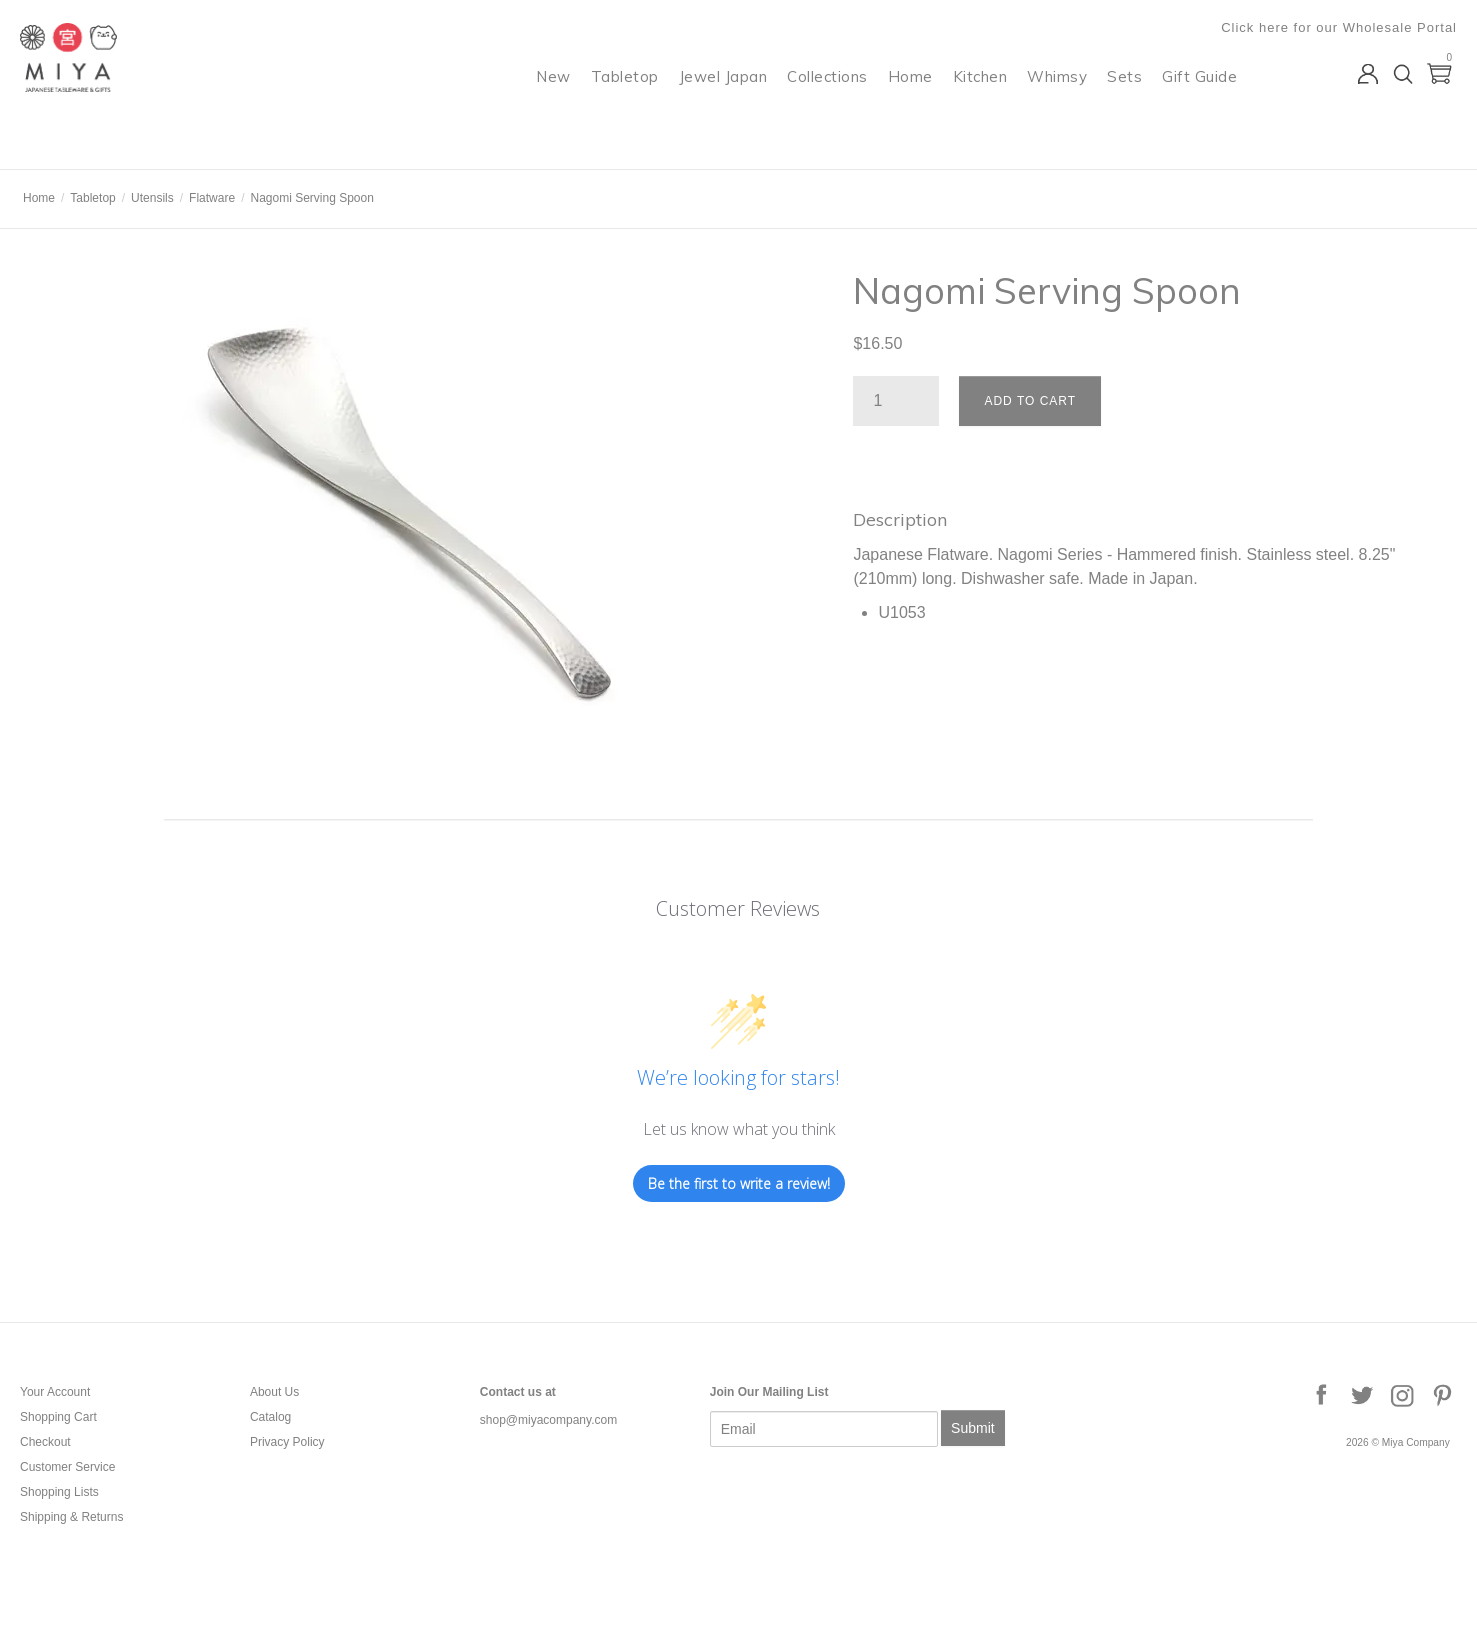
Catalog (270, 1417)
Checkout (45, 1442)
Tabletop (625, 95)
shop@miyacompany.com (548, 1420)
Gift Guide (1199, 95)
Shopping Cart (58, 1417)
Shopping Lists (59, 1492)
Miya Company (101, 144)
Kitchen (980, 95)
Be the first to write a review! (739, 1183)
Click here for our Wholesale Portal (1339, 27)
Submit (973, 1428)
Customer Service (67, 1467)
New (553, 95)
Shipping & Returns (71, 1517)
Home (910, 95)
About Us (274, 1392)
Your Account (55, 1392)
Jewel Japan (723, 95)
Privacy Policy (287, 1442)
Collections (827, 95)
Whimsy (1057, 95)
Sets (1124, 95)
